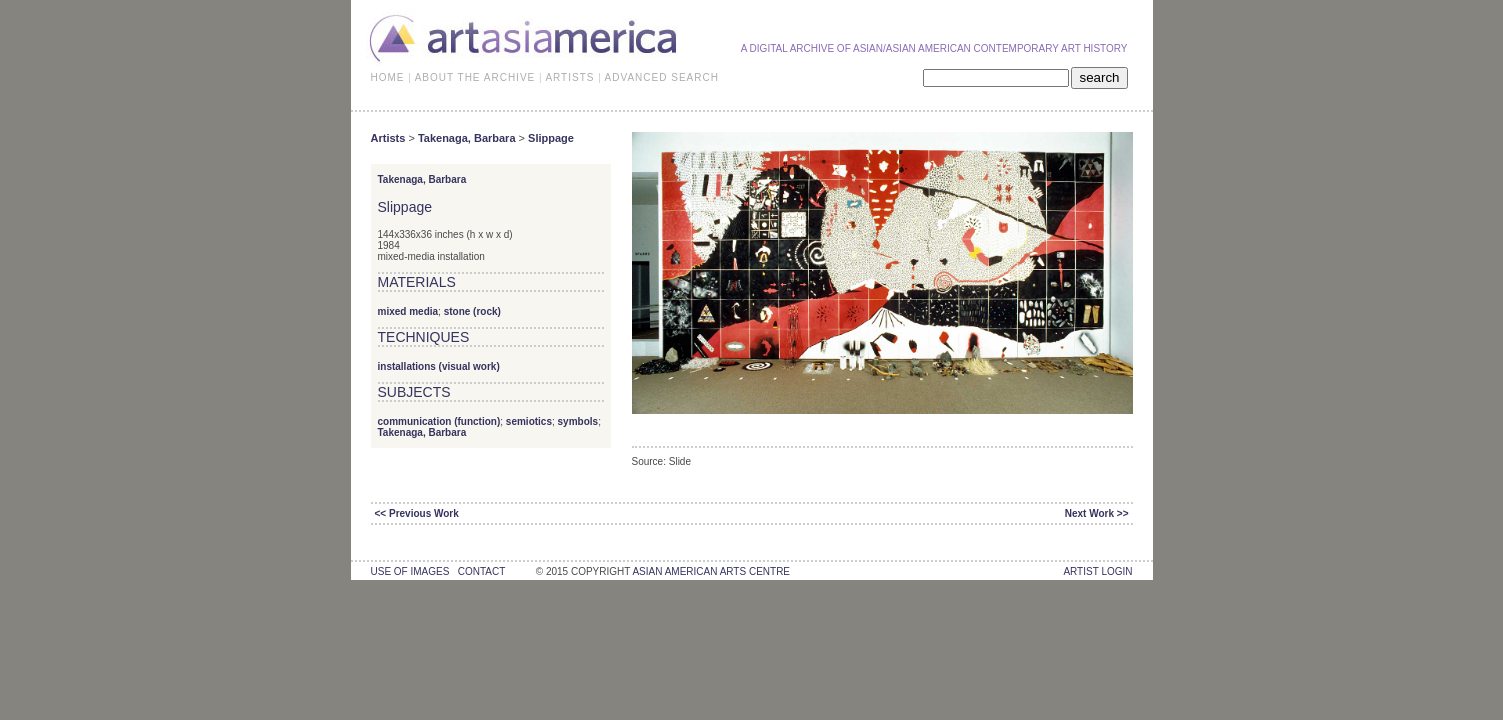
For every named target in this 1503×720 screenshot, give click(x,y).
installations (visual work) (439, 366)
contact (481, 571)
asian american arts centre (711, 571)
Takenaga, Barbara (467, 138)
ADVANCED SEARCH (662, 77)
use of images (410, 571)
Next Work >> (1097, 513)
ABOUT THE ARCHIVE (475, 77)
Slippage (551, 138)
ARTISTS (569, 77)
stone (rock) (472, 311)
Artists (388, 138)
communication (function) (439, 421)
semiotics (529, 421)
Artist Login (1097, 571)
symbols (578, 421)
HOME (388, 77)
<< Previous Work (417, 513)
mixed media (408, 311)
